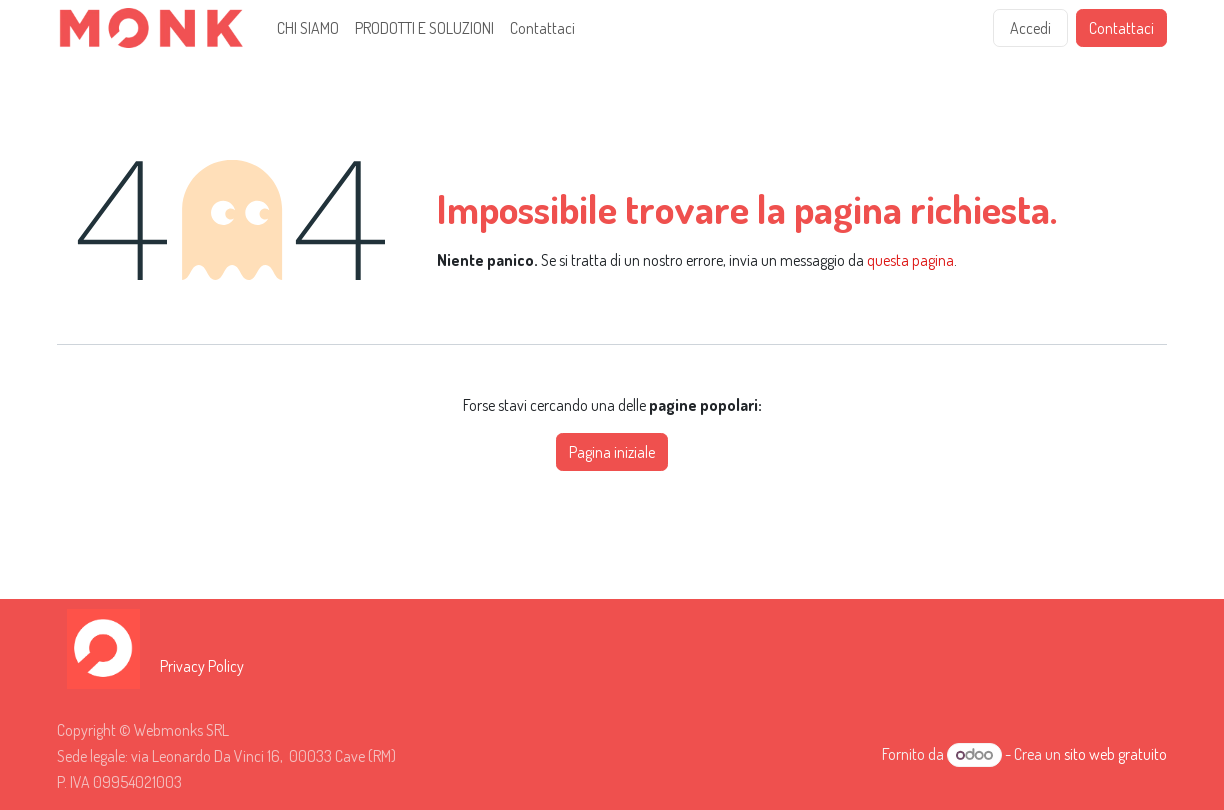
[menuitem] (308, 28)
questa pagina (910, 260)
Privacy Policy (202, 666)
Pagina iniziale (612, 452)
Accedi (1030, 28)
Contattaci (1121, 28)
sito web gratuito (1115, 754)
